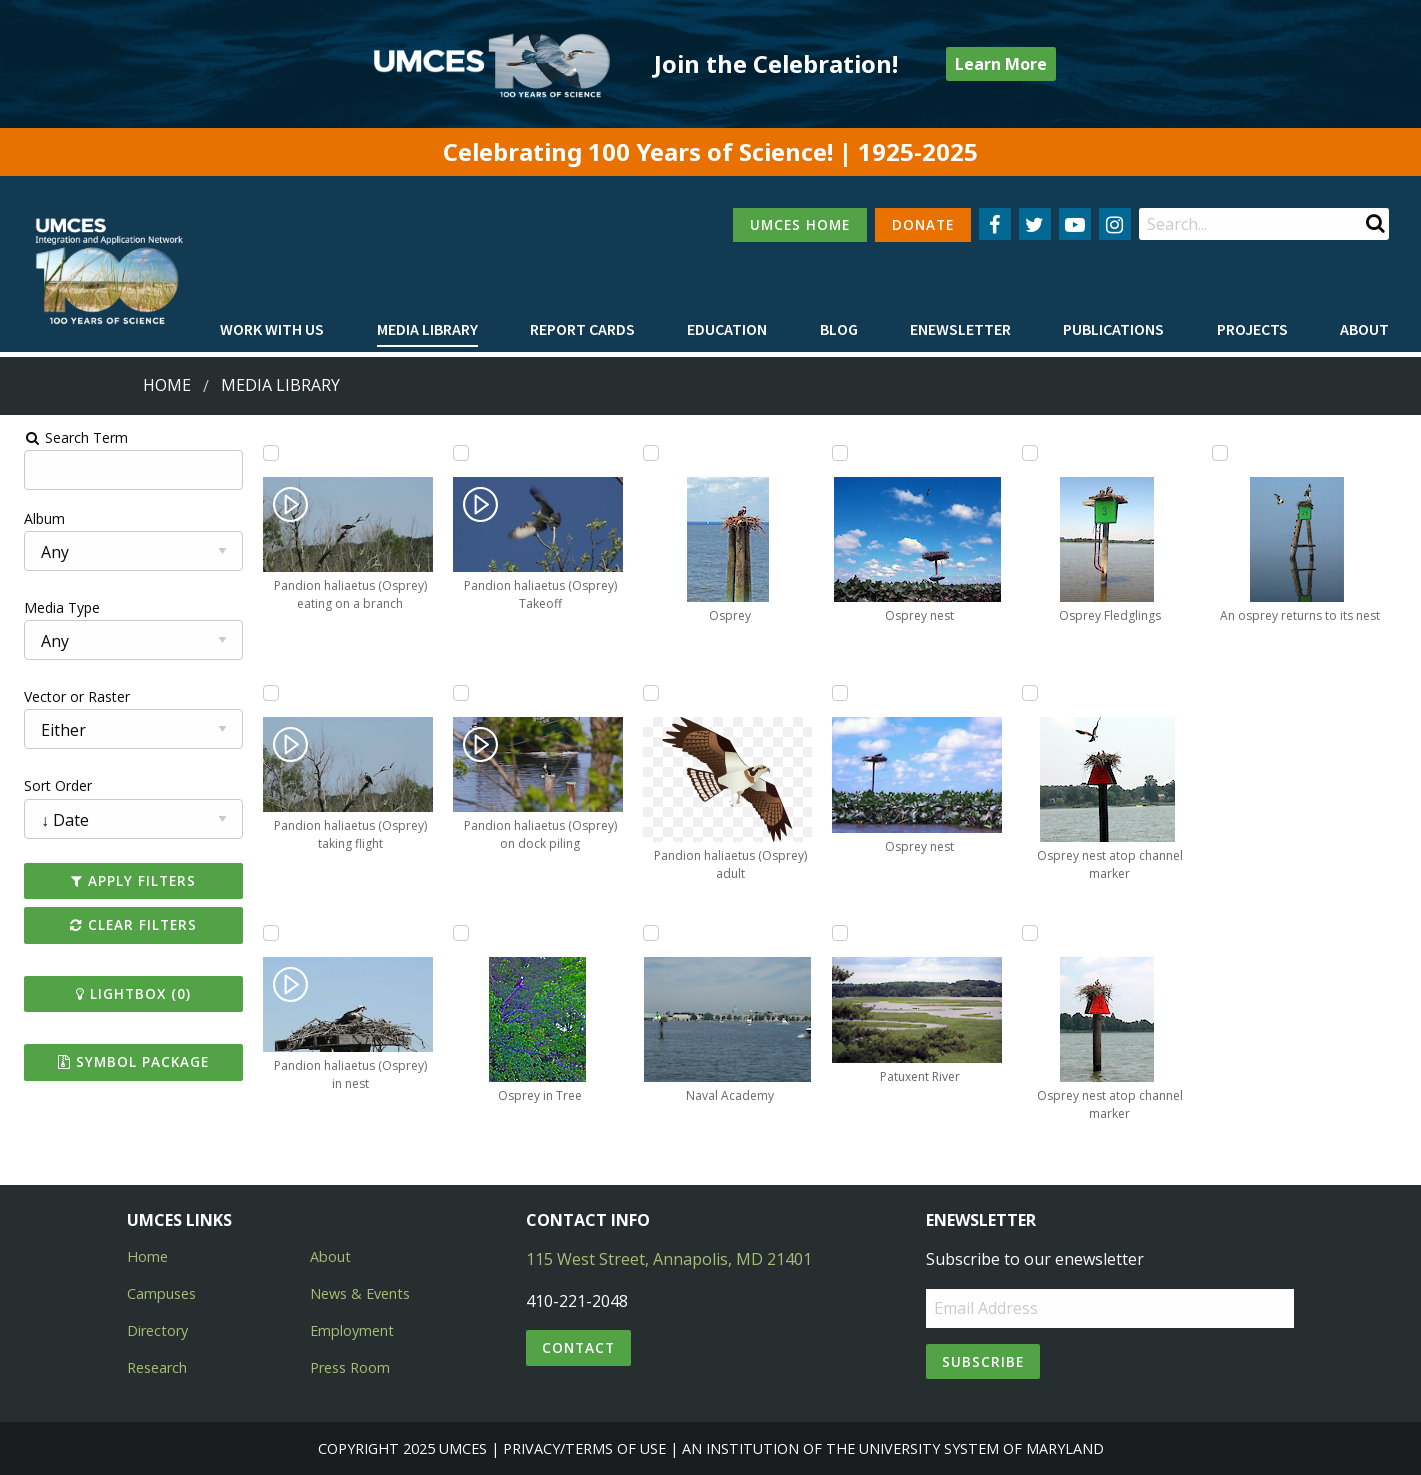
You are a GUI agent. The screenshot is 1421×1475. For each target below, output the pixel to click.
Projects (1252, 329)
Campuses (161, 1293)
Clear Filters (123, 924)
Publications (1113, 329)
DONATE (923, 224)
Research (157, 1367)
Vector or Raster (66, 696)
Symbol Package (123, 1061)
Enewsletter (960, 329)
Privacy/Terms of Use (584, 1448)
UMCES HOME (800, 224)
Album (33, 518)
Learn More (1001, 64)
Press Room (350, 1367)
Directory (157, 1330)
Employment (352, 1330)
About (1364, 329)
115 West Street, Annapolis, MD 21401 (669, 1259)
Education (727, 329)
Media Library (427, 329)
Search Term (65, 437)
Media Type (51, 607)
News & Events (360, 1293)
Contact (578, 1347)
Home (167, 385)
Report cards (582, 329)
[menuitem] (272, 330)
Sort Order (47, 785)
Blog (839, 329)
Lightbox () (123, 993)
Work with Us (272, 329)
